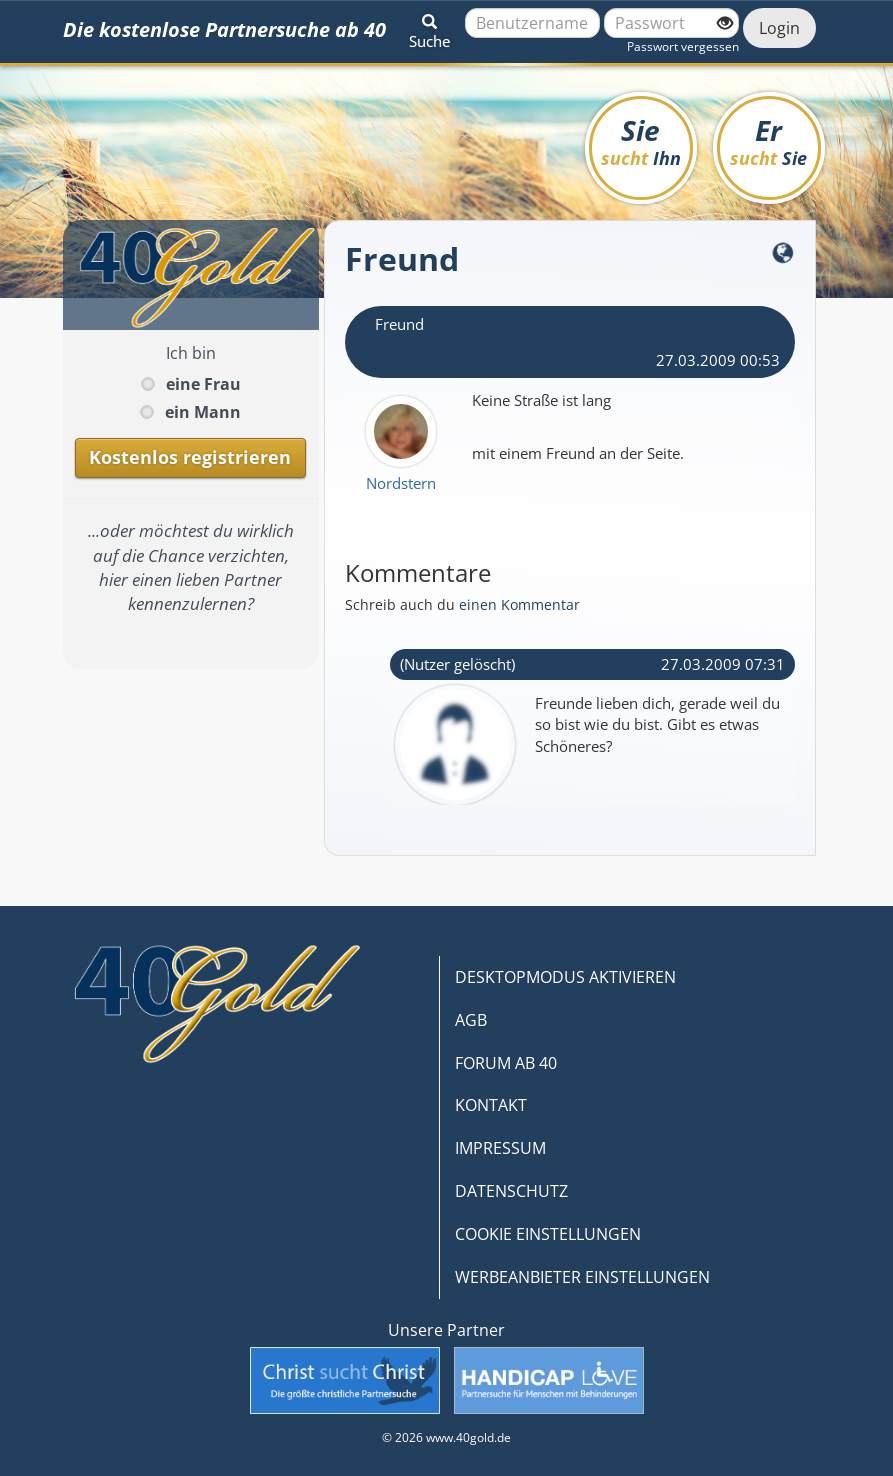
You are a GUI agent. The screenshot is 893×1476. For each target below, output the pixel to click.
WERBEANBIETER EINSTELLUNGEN (582, 1277)
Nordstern (401, 483)
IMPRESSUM (500, 1148)
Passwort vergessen (683, 46)
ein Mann (203, 412)
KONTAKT (491, 1105)
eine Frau (203, 384)
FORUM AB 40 (506, 1063)
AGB (471, 1020)
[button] (429, 28)
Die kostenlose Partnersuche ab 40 (224, 29)
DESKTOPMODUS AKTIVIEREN (565, 977)
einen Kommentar (519, 604)
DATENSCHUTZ (511, 1191)
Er (768, 140)
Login (779, 28)
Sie (641, 140)
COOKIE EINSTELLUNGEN (548, 1234)
